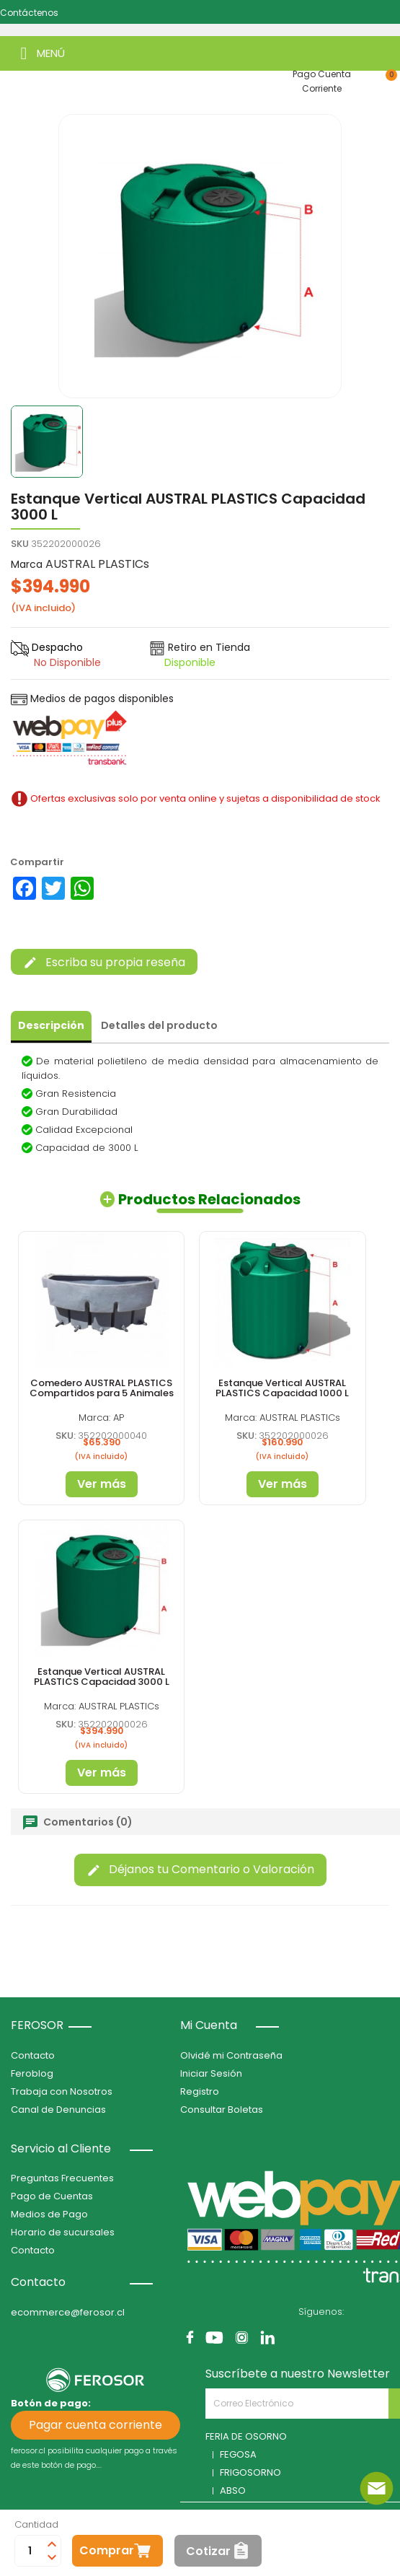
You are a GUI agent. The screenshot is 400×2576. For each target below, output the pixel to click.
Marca (27, 564)
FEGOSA (238, 2454)
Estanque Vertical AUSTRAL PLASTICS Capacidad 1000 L (282, 1388)
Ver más (101, 1484)
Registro (199, 2091)
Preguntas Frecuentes (62, 2178)
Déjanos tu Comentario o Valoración (200, 1869)
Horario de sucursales (63, 2232)
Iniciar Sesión (211, 2073)
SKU (20, 544)
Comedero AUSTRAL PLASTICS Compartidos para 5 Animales (102, 1388)
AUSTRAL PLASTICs (97, 564)
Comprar (106, 2550)
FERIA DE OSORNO (246, 2436)
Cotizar (208, 2551)
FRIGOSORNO (250, 2472)
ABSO (233, 2490)
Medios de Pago (49, 2214)
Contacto (33, 2055)
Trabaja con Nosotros (61, 2091)
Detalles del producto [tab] (159, 1025)
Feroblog (32, 2073)
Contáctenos (29, 12)
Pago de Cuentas (52, 2196)
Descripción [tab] (51, 1025)
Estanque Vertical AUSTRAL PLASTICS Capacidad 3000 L (101, 1676)
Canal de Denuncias (58, 2109)
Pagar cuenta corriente (95, 2425)
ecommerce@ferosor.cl (68, 2312)
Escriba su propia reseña (104, 962)
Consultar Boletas (221, 2109)
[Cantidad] (29, 2551)
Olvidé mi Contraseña (231, 2055)
